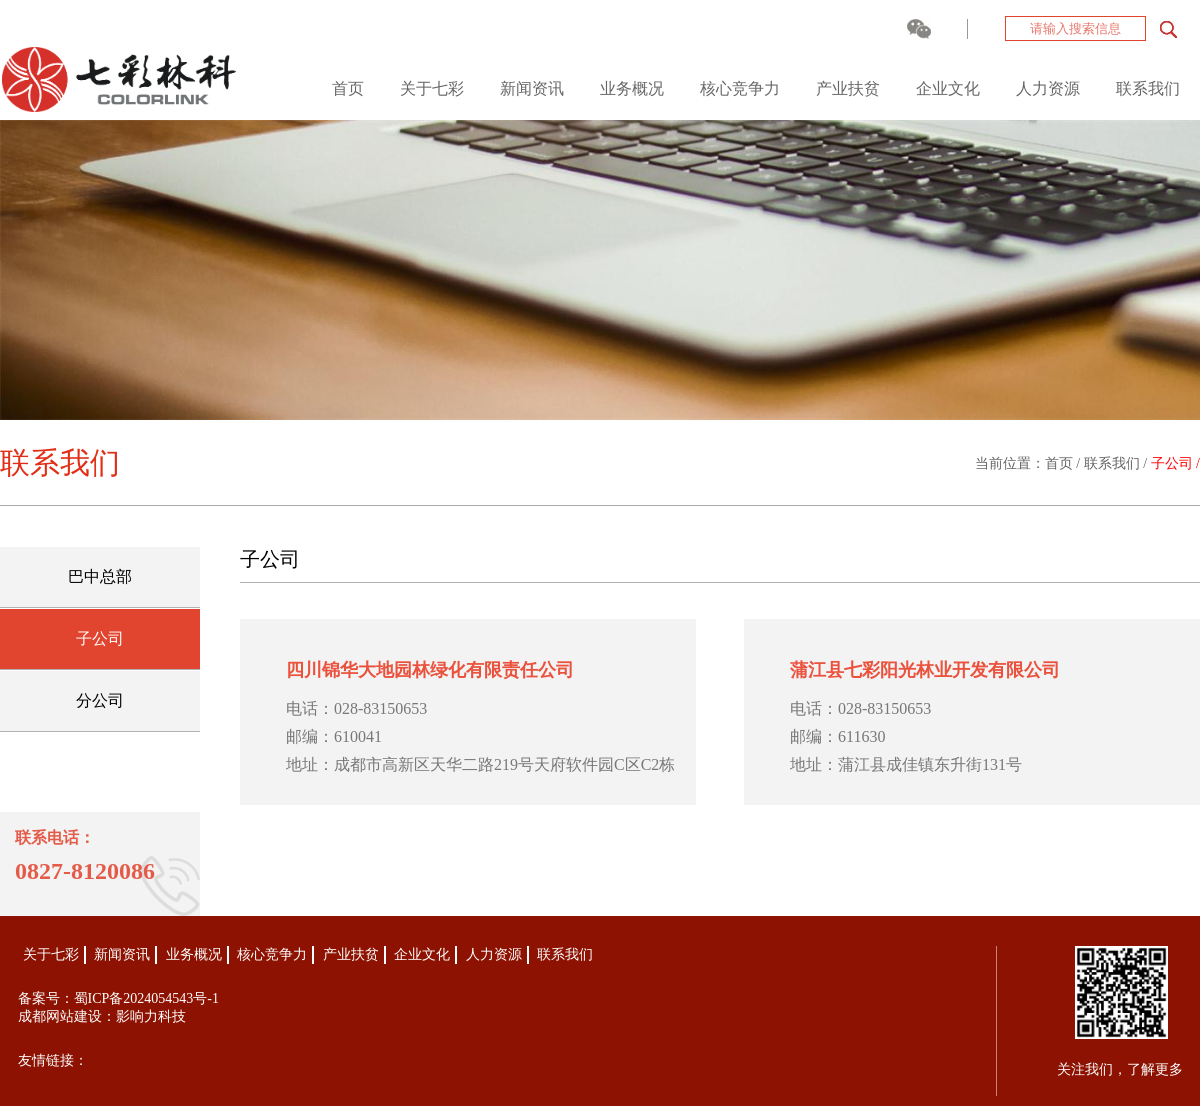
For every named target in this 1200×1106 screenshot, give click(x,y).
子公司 (100, 638)
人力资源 (1048, 88)
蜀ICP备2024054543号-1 (146, 998)
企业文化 (948, 88)
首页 (348, 88)
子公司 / (1175, 463)
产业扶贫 (848, 88)
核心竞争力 (740, 88)
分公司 (100, 700)
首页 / (1064, 463)
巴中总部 (100, 576)
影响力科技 (151, 1016)
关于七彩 (432, 88)
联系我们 (1148, 88)
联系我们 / (1117, 463)
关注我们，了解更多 (1120, 1069)
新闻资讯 (532, 88)
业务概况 (632, 88)
